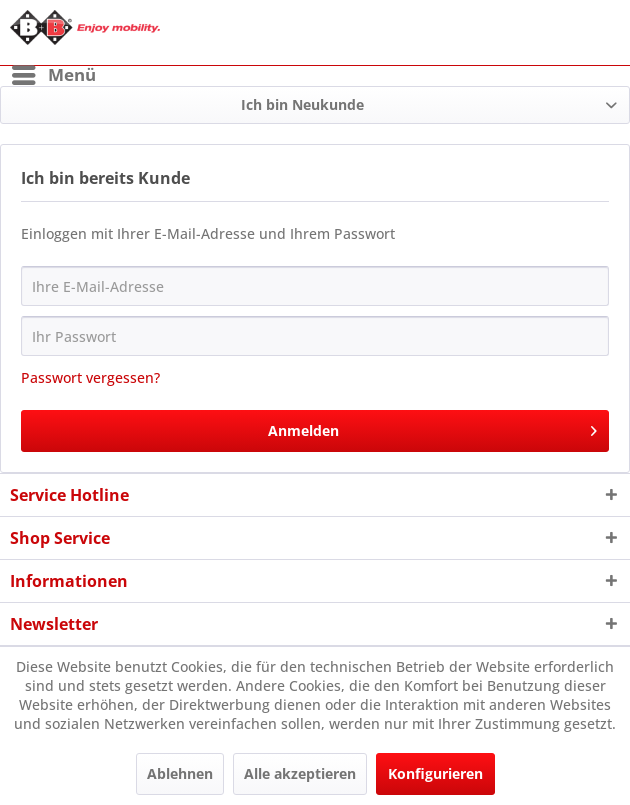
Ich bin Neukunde (302, 104)
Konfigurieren (435, 773)
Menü (54, 72)
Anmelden (433, 427)
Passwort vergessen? (90, 377)
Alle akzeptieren (300, 773)
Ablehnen (180, 773)
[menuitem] (53, 75)
